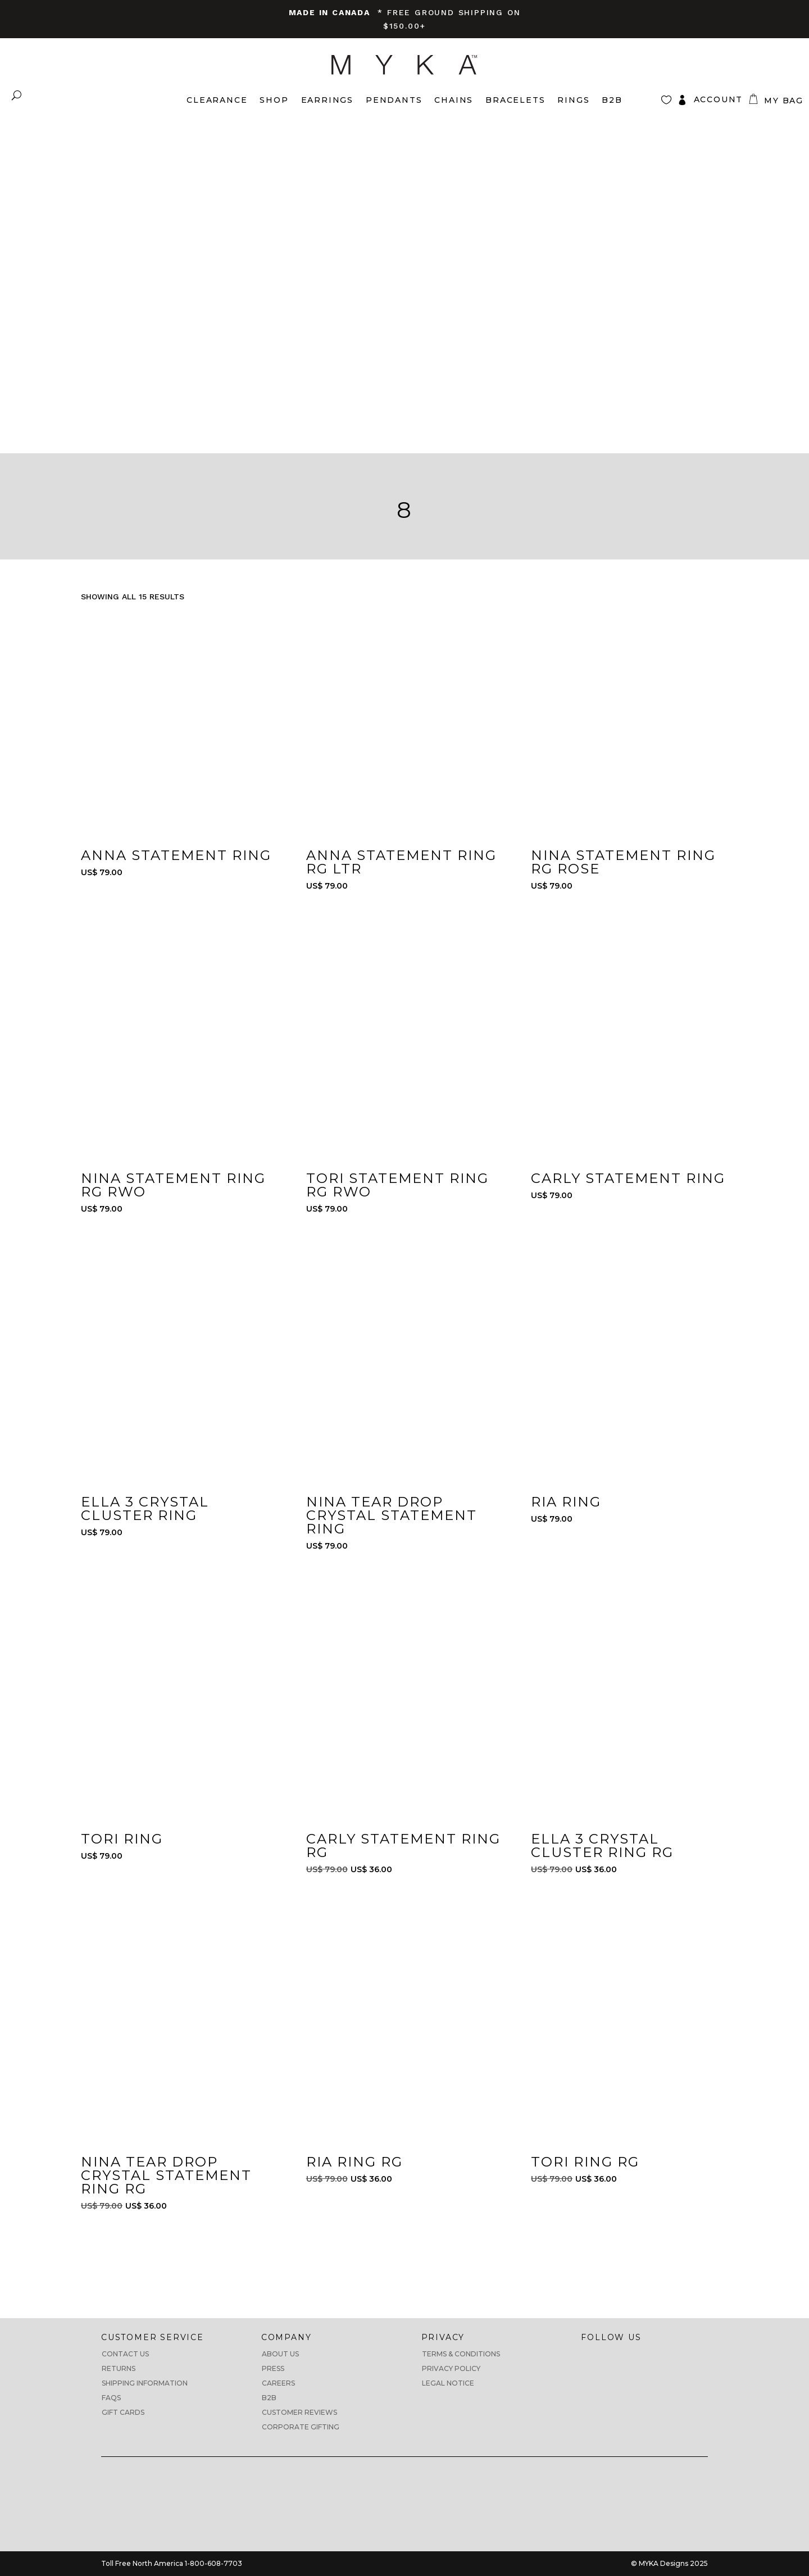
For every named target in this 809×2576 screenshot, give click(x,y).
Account (718, 99)
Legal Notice (448, 2383)
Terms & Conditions (461, 2354)
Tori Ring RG (585, 2162)
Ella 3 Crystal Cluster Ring (145, 1508)
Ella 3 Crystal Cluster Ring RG (602, 1845)
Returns (118, 2368)
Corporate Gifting (300, 2427)
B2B (269, 2397)
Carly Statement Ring (628, 1178)
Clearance (217, 100)
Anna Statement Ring (176, 855)
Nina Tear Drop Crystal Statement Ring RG (166, 2175)
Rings (573, 100)
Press (273, 2368)
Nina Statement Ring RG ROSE (623, 862)
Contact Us (125, 2354)
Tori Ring (122, 1839)
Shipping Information (145, 2383)
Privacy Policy (451, 2368)
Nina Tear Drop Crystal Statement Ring (391, 1515)
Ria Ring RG (354, 2162)
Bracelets (515, 100)
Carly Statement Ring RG (403, 1845)
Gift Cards (123, 2412)
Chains (453, 100)
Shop (274, 100)
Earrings (327, 100)
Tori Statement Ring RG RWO (397, 1185)
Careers (278, 2383)
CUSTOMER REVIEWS (299, 2412)
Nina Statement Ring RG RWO (173, 1185)
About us (280, 2354)
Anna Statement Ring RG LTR (401, 862)
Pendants (394, 100)
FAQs (111, 2397)
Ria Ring (566, 1502)
